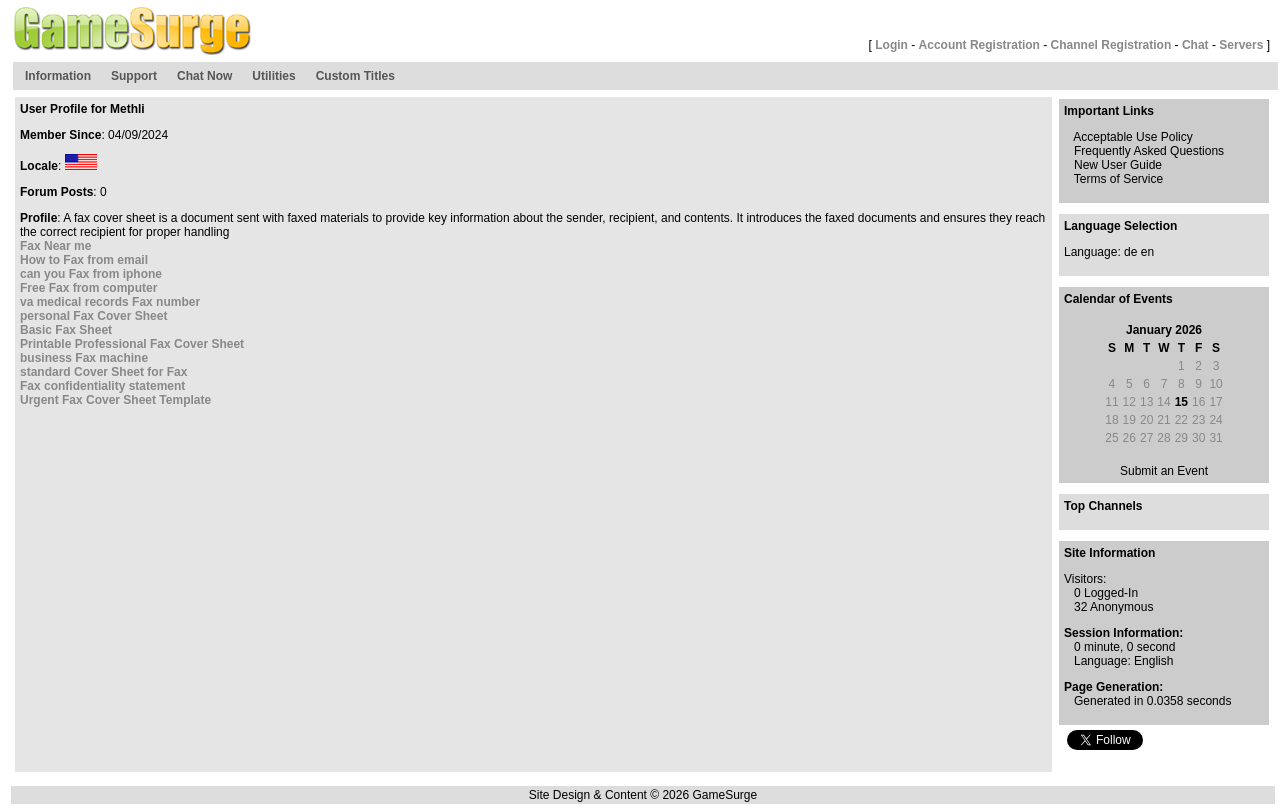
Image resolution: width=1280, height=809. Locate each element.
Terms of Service (1118, 179)
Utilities (273, 76)
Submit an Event (1164, 471)
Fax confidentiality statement (102, 386)
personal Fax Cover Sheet (93, 316)
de (1130, 252)
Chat (1195, 45)
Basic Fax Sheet (66, 330)
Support (134, 76)
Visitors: (1085, 579)
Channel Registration (1111, 45)
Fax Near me (55, 246)
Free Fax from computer (88, 288)
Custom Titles (355, 76)
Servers (1241, 45)
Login (891, 45)
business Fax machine (84, 358)
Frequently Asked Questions (1149, 151)
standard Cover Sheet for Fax (103, 372)
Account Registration (979, 45)
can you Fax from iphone (91, 274)
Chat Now (204, 76)
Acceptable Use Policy (1132, 137)
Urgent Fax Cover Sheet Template (115, 400)
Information (58, 76)
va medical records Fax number (110, 302)
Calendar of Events (1118, 299)
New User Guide (1118, 165)
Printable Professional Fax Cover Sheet (132, 344)
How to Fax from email (84, 260)
